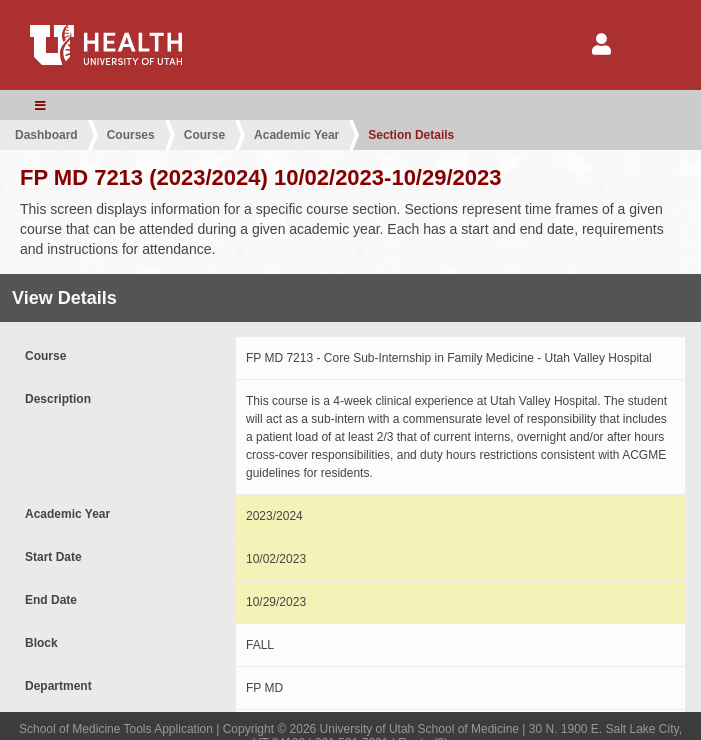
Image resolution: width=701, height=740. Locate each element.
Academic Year (296, 135)
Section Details (411, 135)
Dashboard (46, 135)
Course (204, 135)
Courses (131, 135)
